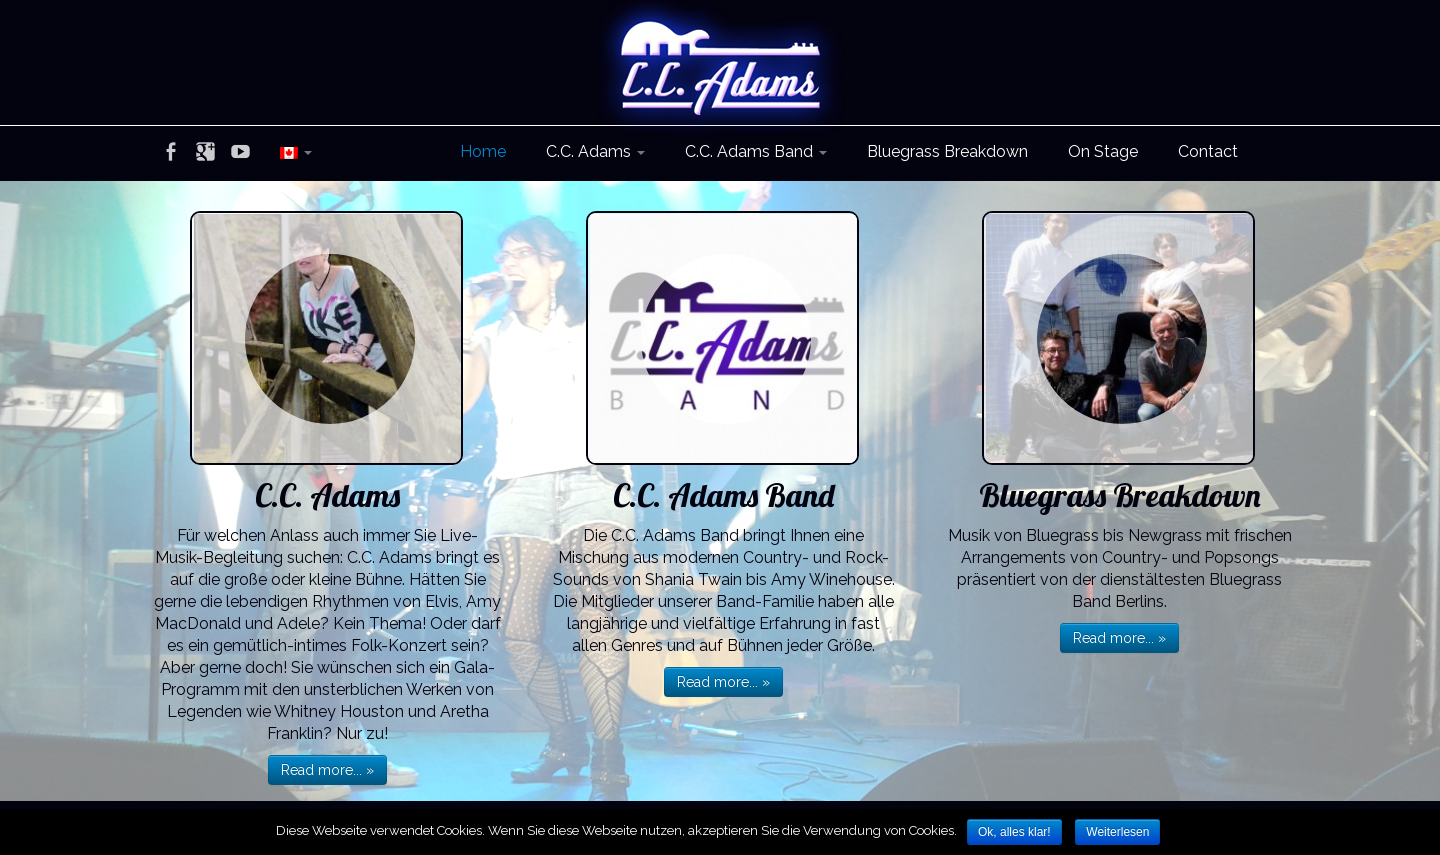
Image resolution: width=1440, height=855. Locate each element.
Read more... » (327, 770)
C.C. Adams (595, 151)
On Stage (1103, 151)
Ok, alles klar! (1014, 832)
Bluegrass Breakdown (947, 151)
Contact (1208, 151)
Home (483, 151)
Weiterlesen (1117, 832)
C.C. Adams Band (756, 151)
